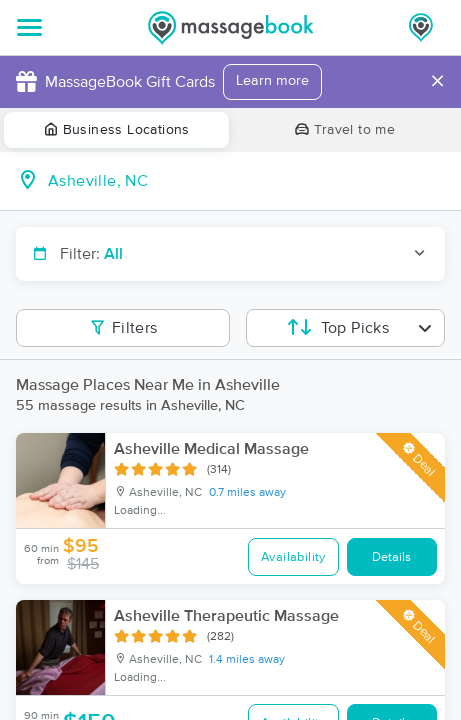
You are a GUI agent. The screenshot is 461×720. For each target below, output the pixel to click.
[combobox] (246, 181)
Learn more (272, 81)
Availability (293, 557)
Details (391, 557)
